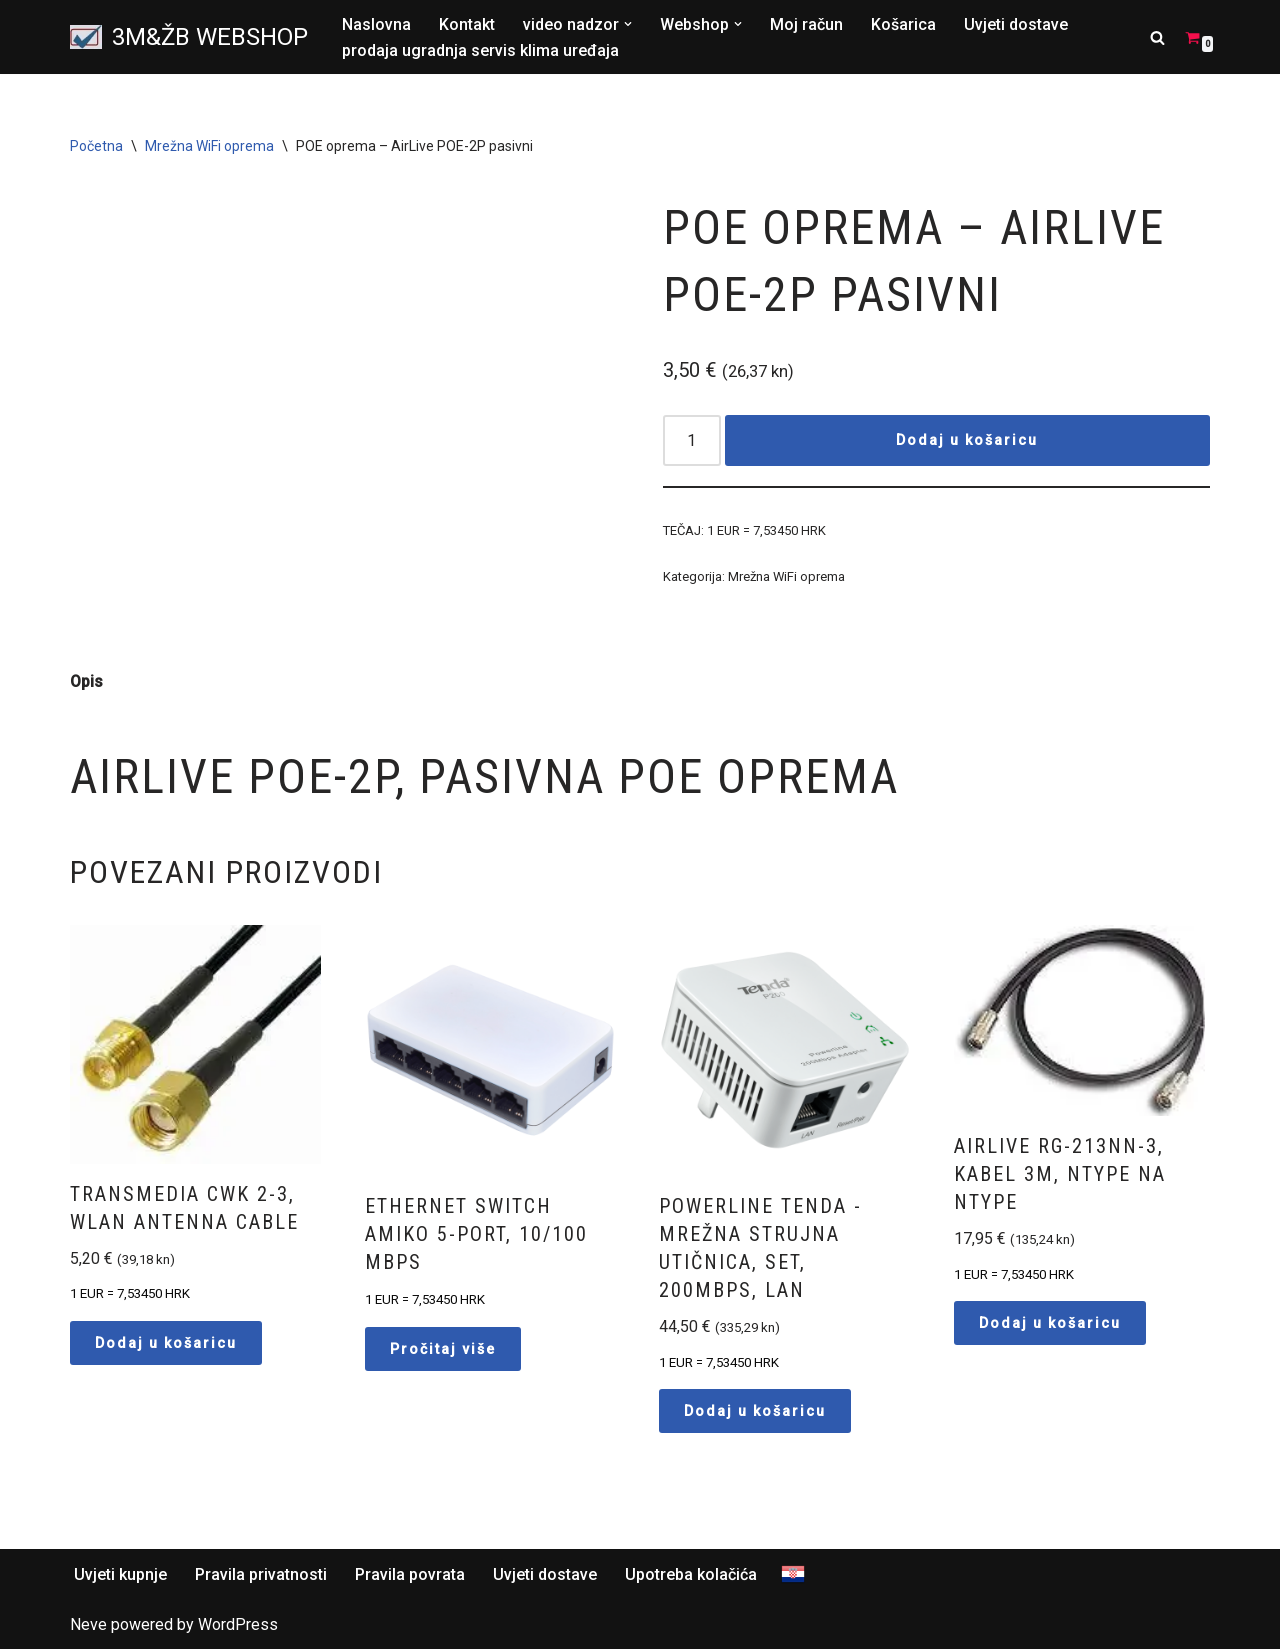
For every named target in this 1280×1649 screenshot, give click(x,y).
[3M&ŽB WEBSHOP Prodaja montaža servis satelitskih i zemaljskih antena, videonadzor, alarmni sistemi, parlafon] (189, 37)
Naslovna (376, 24)
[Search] (1157, 37)
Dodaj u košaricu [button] (166, 1343)
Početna (96, 146)
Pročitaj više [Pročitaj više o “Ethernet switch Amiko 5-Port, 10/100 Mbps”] (443, 1349)
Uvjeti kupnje (120, 1574)
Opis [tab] (86, 681)
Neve (88, 1624)
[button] (628, 24)
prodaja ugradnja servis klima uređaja (480, 50)
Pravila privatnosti (261, 1574)
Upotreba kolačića (691, 1574)
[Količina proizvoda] (692, 440)
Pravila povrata (410, 1574)
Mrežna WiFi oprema (209, 146)
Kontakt (467, 24)
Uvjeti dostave (1016, 24)
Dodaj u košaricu (967, 440)
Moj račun (806, 24)
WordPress (238, 1624)
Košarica (903, 24)
